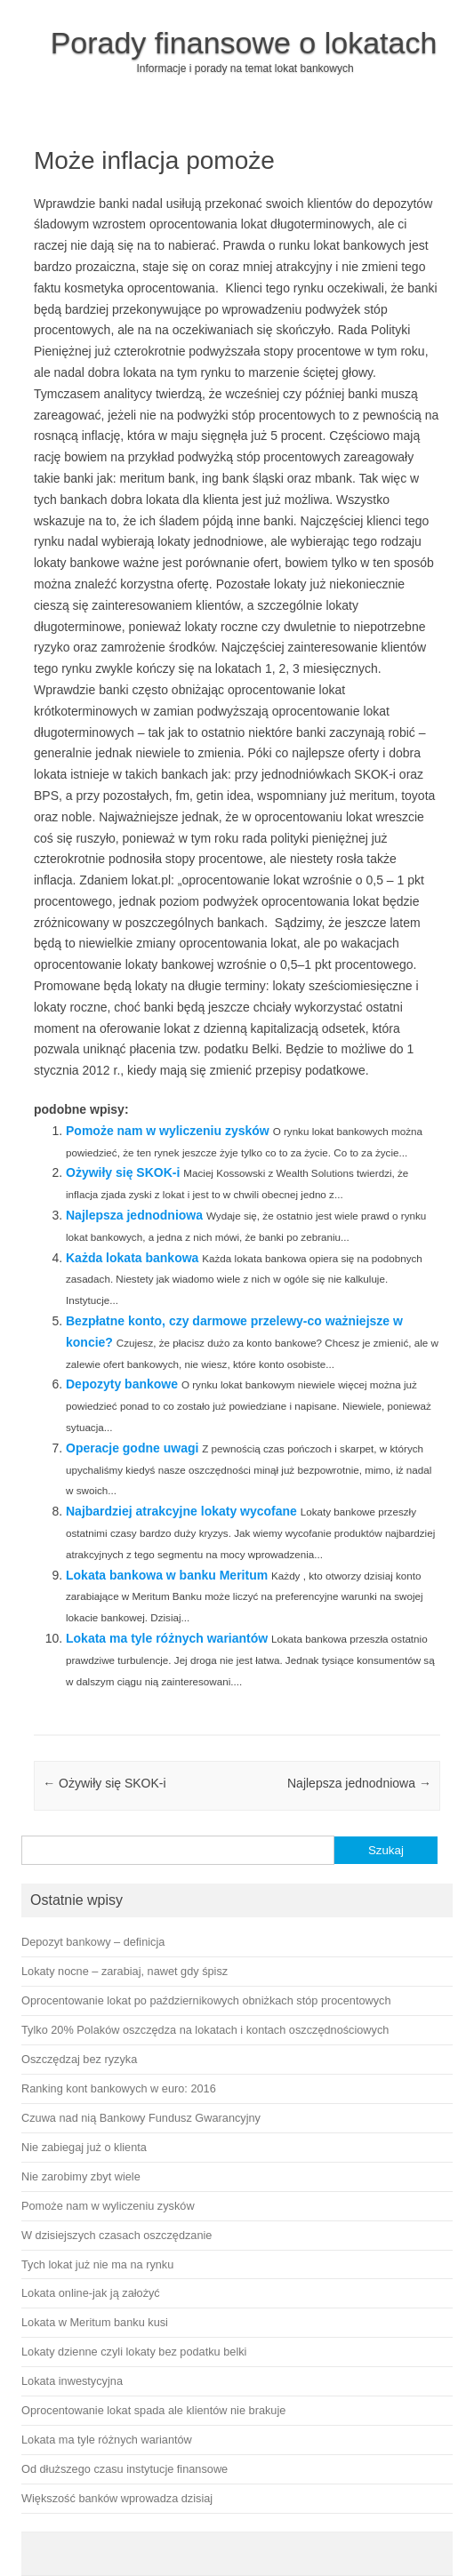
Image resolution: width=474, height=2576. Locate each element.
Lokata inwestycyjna (72, 2381)
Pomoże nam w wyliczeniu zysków (167, 1131)
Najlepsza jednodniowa (134, 1215)
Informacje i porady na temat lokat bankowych (244, 68)
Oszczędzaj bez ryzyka (79, 2059)
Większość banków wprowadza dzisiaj (117, 2498)
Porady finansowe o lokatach (244, 43)
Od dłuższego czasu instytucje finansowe (124, 2469)
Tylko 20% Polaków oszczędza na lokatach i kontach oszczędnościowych (205, 2029)
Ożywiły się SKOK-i (123, 1172)
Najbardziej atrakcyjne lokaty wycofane (181, 1511)
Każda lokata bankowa (132, 1258)
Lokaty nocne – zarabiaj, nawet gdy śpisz (124, 1971)
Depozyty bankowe (122, 1384)
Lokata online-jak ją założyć (90, 2293)
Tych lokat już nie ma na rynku (97, 2264)
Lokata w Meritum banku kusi (94, 2322)
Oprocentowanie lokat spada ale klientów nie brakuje (153, 2410)
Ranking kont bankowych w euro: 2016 (118, 2088)
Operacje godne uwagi (132, 1448)
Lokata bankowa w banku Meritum (167, 1575)
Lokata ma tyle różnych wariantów (167, 1638)
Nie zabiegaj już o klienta (84, 2147)
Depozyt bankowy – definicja (93, 1941)
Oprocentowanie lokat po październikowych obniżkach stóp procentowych (206, 2000)
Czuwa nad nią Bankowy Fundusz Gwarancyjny (141, 2117)
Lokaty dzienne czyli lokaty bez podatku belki (133, 2351)
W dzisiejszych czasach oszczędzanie (116, 2235)
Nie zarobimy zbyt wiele (81, 2176)
